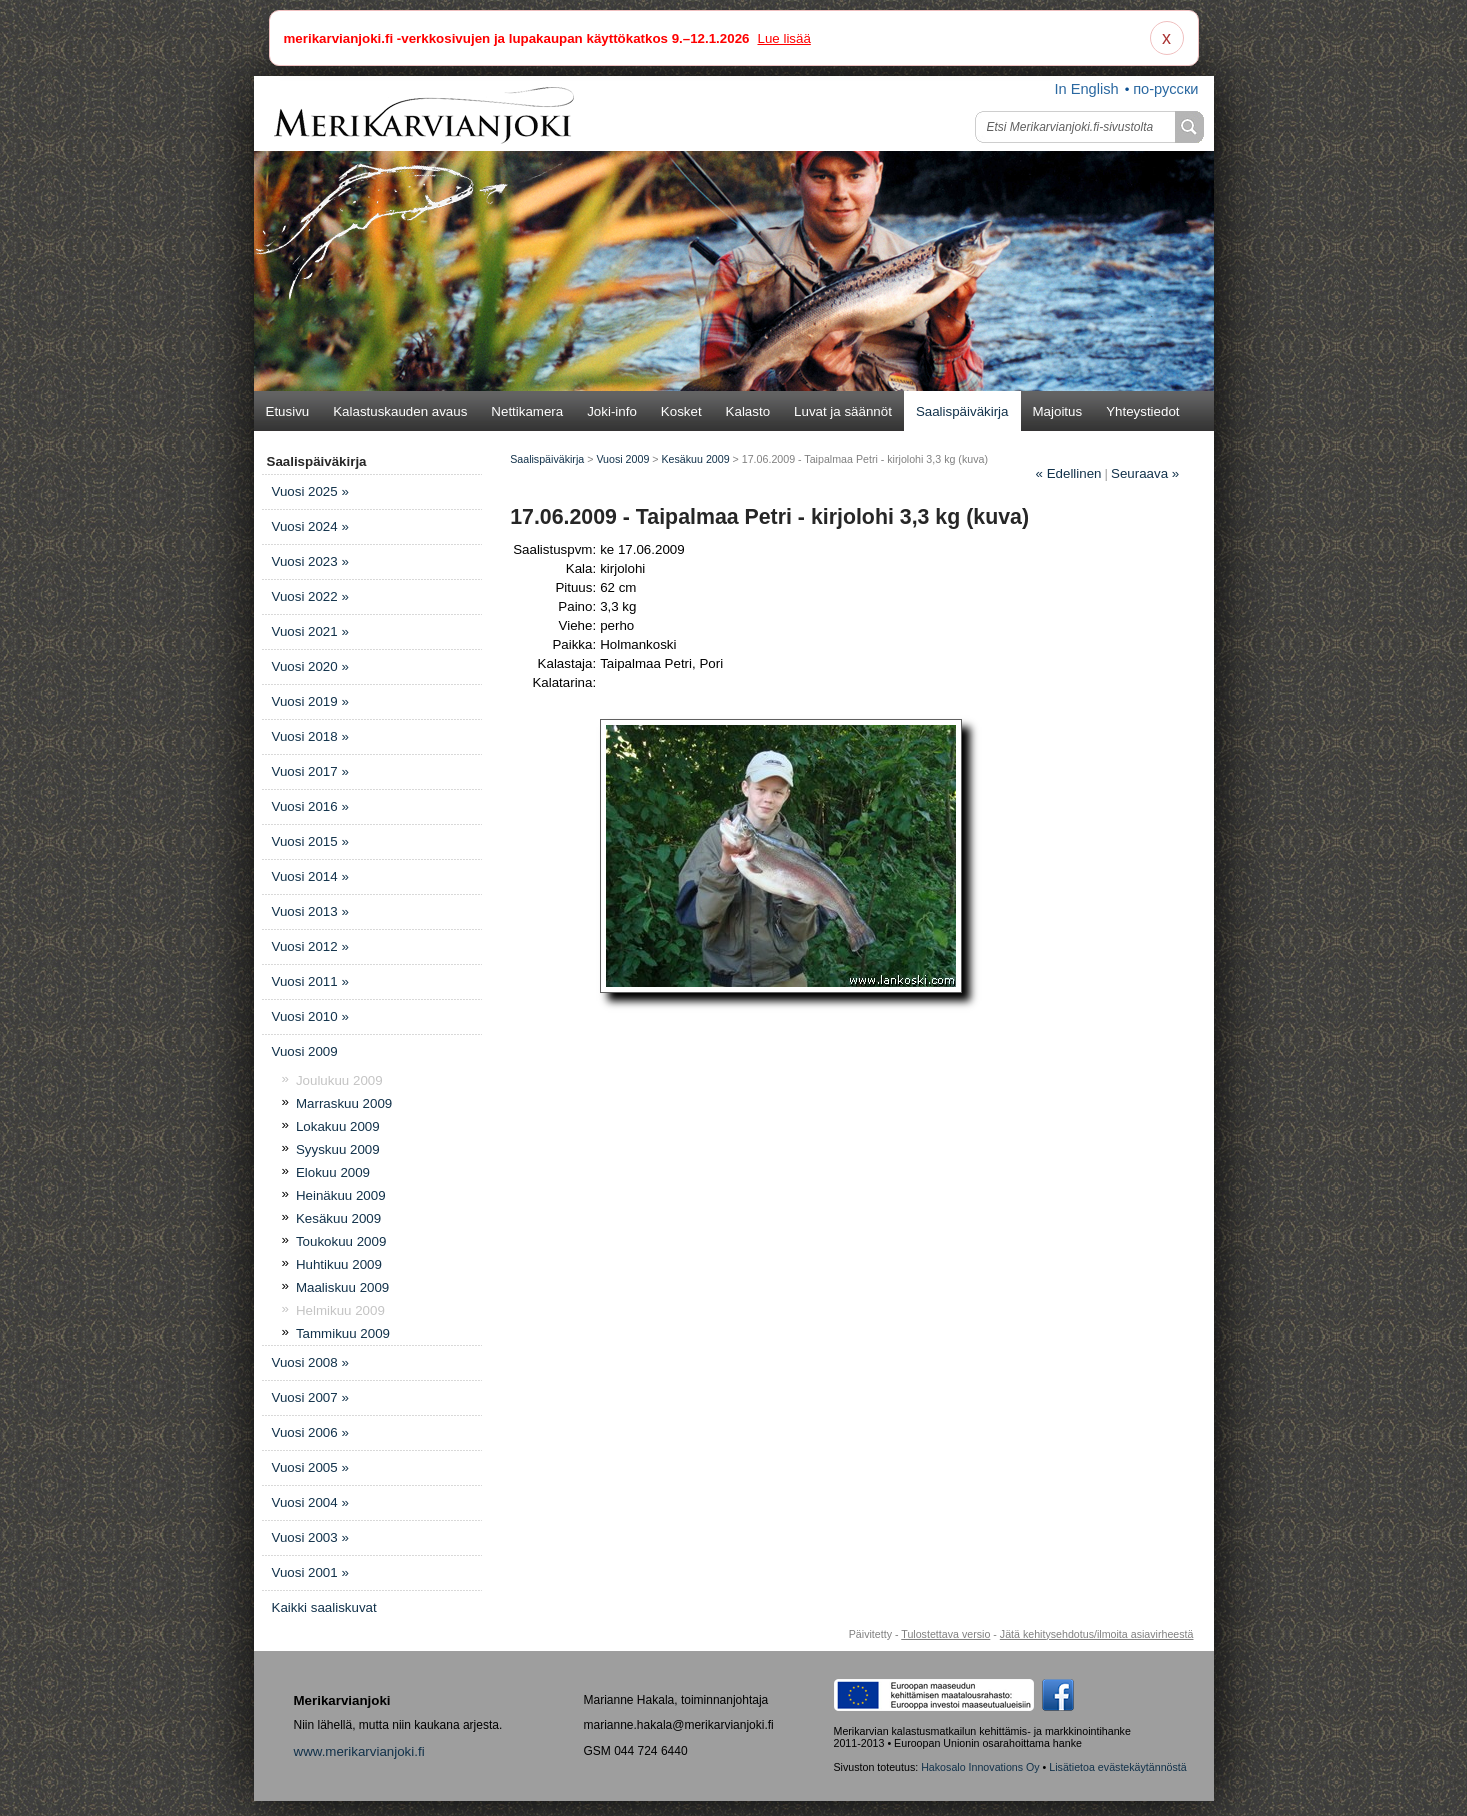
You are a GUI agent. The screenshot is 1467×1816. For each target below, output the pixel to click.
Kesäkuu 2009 (338, 1218)
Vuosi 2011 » (310, 981)
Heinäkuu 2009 (341, 1195)
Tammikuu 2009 (343, 1333)
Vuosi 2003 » (310, 1537)
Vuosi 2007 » (310, 1397)
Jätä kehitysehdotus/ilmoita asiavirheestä (1097, 1634)
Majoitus (1058, 411)
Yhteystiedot (1142, 411)
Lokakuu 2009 (338, 1126)
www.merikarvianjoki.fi (359, 1751)
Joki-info (612, 411)
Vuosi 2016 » (310, 806)
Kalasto (748, 411)
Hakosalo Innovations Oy (980, 1767)
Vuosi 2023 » (310, 561)
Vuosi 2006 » (310, 1432)
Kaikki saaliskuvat (324, 1607)
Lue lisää (783, 38)
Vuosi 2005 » (310, 1467)
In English (1086, 89)
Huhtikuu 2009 (339, 1264)
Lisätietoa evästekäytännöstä (1117, 1767)
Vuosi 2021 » (310, 631)
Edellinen (1069, 473)
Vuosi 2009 (305, 1051)
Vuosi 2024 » (310, 526)
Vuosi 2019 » (310, 701)
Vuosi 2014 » (310, 876)
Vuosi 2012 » (310, 946)
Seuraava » (1145, 473)
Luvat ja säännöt (843, 411)
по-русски (1165, 89)
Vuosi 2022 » (310, 596)
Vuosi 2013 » (310, 911)
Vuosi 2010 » (310, 1016)
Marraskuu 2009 (344, 1103)
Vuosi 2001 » (310, 1572)
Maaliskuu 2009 (342, 1287)
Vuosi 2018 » (310, 736)
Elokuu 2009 (333, 1172)
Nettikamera (527, 411)
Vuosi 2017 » (310, 771)
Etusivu (288, 411)
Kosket (681, 411)
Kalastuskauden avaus (400, 411)
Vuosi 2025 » (310, 491)
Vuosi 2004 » (310, 1502)
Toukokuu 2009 (341, 1241)
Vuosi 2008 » (310, 1362)
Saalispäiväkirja (962, 411)
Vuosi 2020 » (310, 666)
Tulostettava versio (945, 1634)
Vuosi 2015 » (310, 841)
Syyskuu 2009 (338, 1149)
